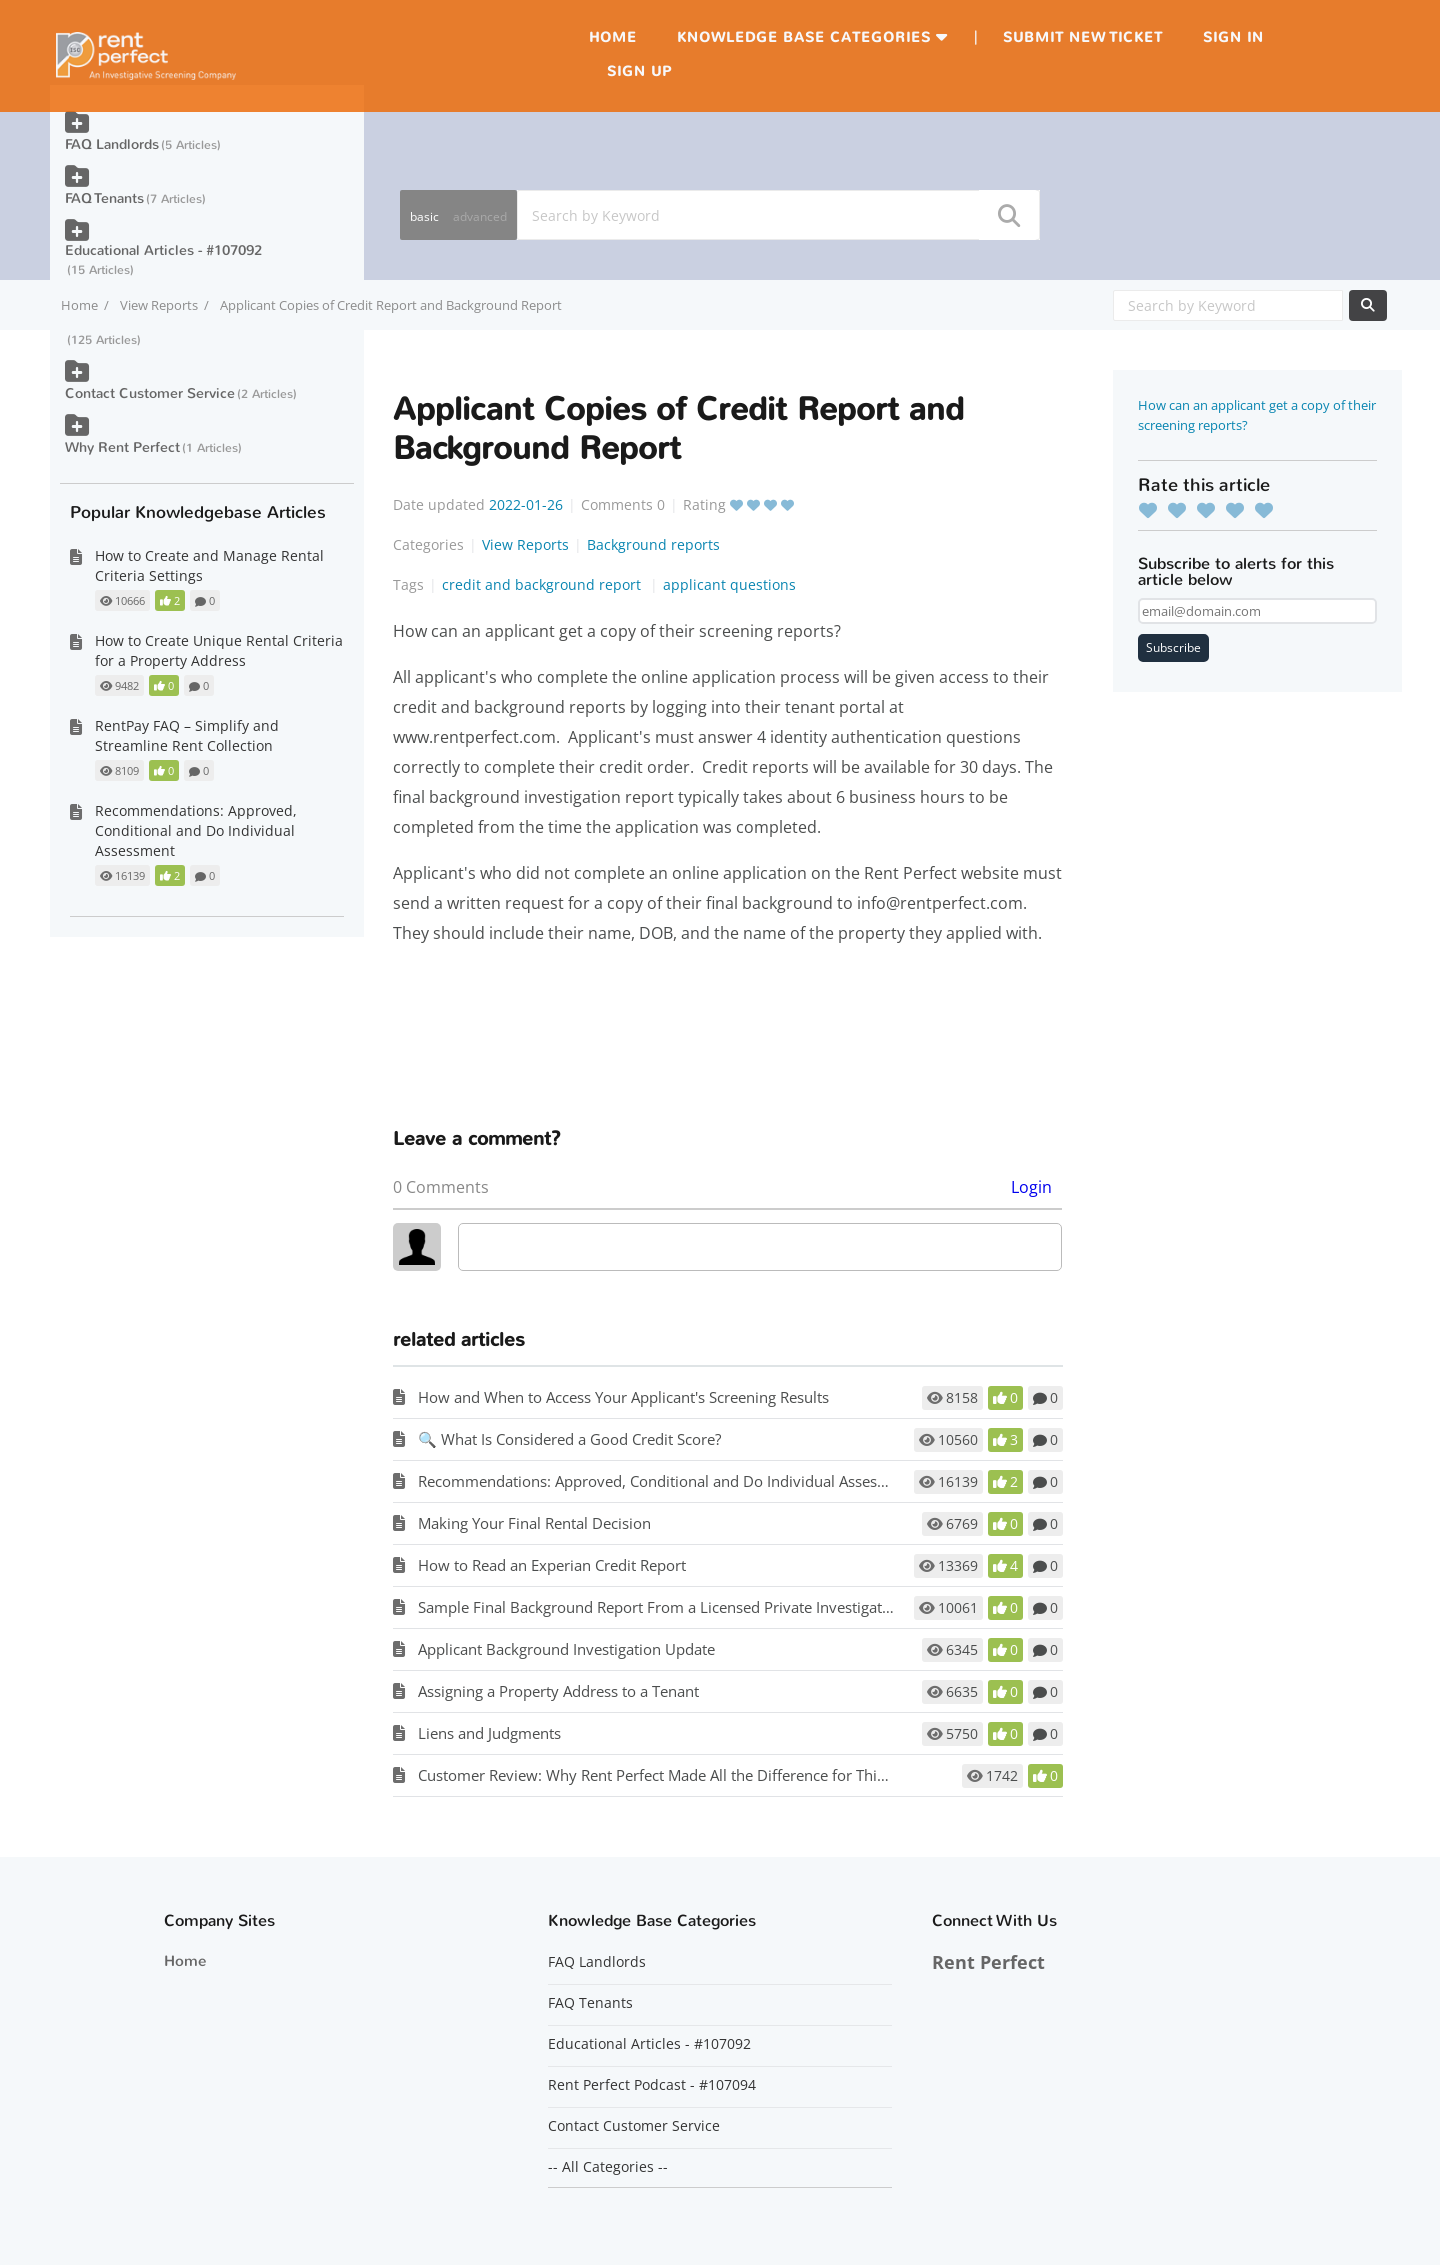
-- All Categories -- (608, 2167)
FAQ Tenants (104, 198)
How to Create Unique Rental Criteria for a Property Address (219, 650)
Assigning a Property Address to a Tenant (558, 1691)
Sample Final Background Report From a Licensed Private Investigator (657, 1607)
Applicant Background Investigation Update (566, 1649)
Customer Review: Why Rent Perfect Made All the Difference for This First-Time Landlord (720, 1775)
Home (613, 37)
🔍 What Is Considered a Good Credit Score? (569, 1439)
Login (1031, 1187)
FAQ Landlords (112, 144)
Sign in (1233, 37)
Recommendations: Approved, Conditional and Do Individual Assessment (669, 1481)
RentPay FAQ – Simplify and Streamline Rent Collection (187, 735)
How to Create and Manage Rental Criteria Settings (209, 565)
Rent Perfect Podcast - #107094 (652, 2085)
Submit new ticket (1083, 37)
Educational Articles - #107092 (163, 250)
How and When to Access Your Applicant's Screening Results (623, 1397)
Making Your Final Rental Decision (534, 1523)
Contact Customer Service (150, 393)
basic (424, 216)
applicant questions (729, 584)
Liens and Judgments (489, 1733)
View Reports (159, 305)
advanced (480, 216)
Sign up (639, 71)
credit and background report (543, 584)
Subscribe (1173, 647)
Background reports (653, 544)
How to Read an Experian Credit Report (552, 1565)
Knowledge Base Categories (804, 37)
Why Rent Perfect (122, 447)
